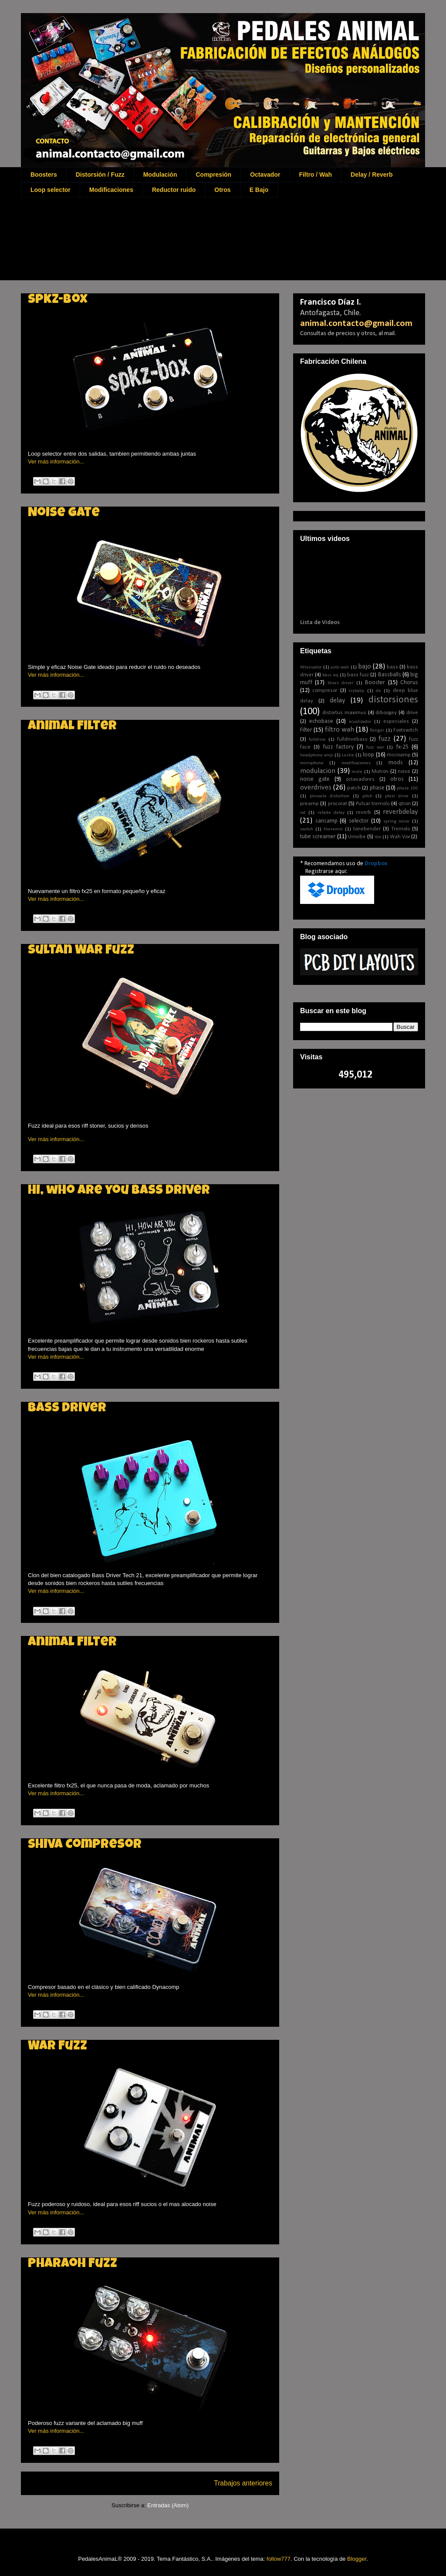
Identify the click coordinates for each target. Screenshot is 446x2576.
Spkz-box (58, 300)
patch (354, 788)
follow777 (279, 2559)
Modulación (160, 174)
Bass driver (67, 1408)
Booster (375, 682)
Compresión (213, 174)
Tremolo (400, 829)
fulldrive (317, 739)
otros (397, 779)
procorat (337, 803)
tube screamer (318, 836)
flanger (377, 730)
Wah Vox (400, 837)
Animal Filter (72, 726)
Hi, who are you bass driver (119, 1191)
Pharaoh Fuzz (72, 2264)
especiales (396, 721)
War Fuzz (57, 2046)
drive (412, 712)
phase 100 (407, 788)
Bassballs (389, 675)
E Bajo (259, 189)
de (378, 691)
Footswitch (405, 730)
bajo (364, 666)
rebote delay (331, 812)
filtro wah (339, 729)
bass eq (330, 675)
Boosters (43, 174)
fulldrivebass (352, 739)
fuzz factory (338, 747)
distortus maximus (344, 712)
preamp (309, 803)
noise (404, 771)
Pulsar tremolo (372, 803)
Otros (222, 189)
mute (356, 771)
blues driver (341, 683)
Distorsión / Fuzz (100, 174)
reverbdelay (400, 812)
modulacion (317, 771)
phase (377, 788)
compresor (324, 690)
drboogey (386, 712)
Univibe (357, 837)
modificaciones (356, 763)
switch (306, 829)
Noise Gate (64, 513)
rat (303, 812)
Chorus (409, 682)
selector (359, 821)
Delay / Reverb (372, 174)
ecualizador (360, 721)
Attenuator (311, 667)
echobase (321, 721)
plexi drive (397, 796)
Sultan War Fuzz (81, 950)
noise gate (315, 779)
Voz (378, 837)
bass (392, 667)
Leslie (348, 755)
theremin (333, 829)
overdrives (315, 787)
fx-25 (402, 747)
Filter (306, 730)
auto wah (340, 667)
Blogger (356, 2559)
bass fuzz (358, 675)
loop (368, 755)
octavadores (360, 779)
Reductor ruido (174, 189)
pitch (367, 796)
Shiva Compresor (85, 1845)
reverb (363, 812)
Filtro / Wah (315, 174)
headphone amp (316, 755)
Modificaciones (111, 189)
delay (337, 700)
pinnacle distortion (330, 796)
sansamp (326, 821)
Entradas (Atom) (168, 2505)
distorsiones (393, 700)
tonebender (367, 829)
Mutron (380, 771)
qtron (405, 803)
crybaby (356, 691)
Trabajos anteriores (243, 2483)
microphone (312, 763)
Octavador (265, 174)
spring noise (396, 821)
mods (396, 762)
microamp (399, 755)
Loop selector (50, 189)
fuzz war (375, 747)
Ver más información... (56, 461)
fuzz (384, 738)
